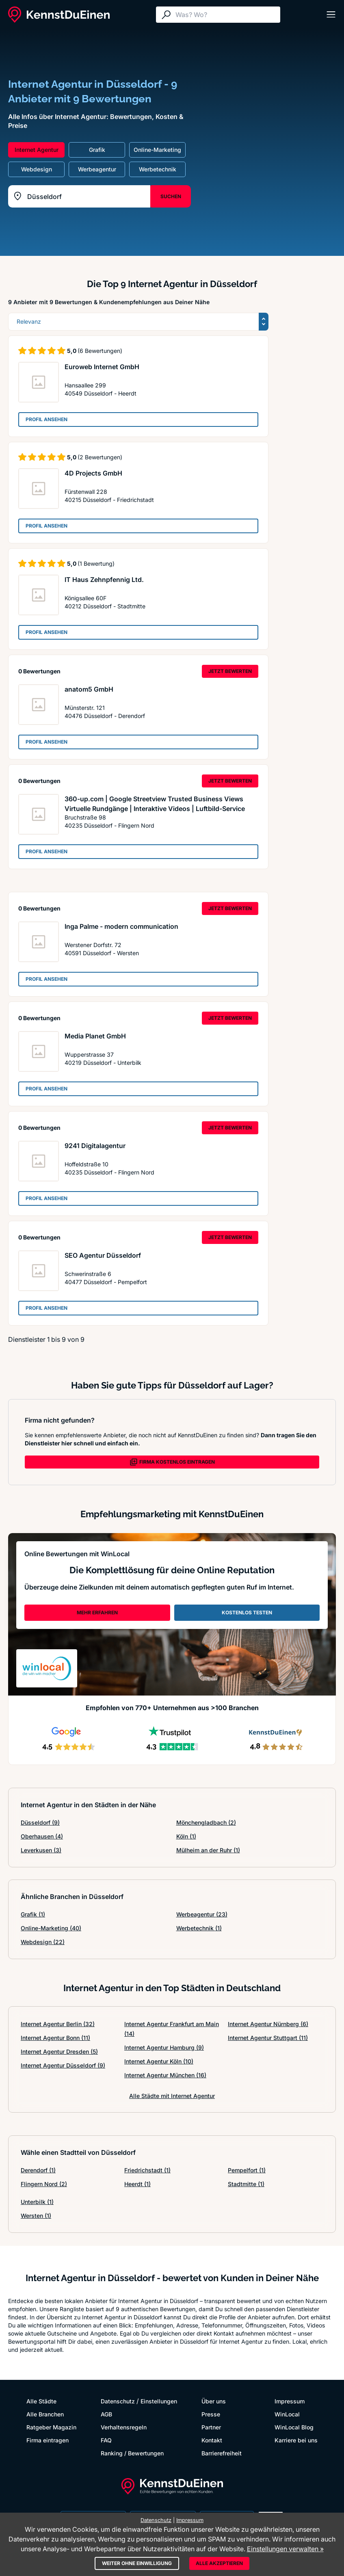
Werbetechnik (199, 1928)
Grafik (33, 1914)
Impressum (290, 2401)
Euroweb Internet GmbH (102, 367)
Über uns (213, 2401)
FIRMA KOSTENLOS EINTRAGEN (172, 1462)
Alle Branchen (45, 2414)
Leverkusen (41, 1850)
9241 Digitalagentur (95, 1146)
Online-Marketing (51, 1928)
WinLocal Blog (294, 2427)
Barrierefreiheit (221, 2453)
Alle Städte (41, 2401)
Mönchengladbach (206, 1822)
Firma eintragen (47, 2440)
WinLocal (287, 2414)
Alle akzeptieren (219, 2563)
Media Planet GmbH (95, 1036)
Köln (186, 1836)
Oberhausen (42, 1836)
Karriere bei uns (296, 2440)
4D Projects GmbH (93, 473)
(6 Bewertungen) (100, 350)
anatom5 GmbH (89, 689)
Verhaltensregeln (124, 2427)
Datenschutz (118, 2401)
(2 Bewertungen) (100, 457)
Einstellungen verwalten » (285, 2549)
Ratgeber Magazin (51, 2427)
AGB (106, 2414)
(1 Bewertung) (96, 563)
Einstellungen (159, 2401)
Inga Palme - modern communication (121, 926)
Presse (210, 2414)
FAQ (106, 2440)
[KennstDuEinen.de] (59, 14)
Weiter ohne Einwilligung (137, 2563)
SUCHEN (170, 196)
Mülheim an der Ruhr (208, 1850)
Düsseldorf (40, 1822)
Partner (211, 2427)
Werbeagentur (201, 1914)
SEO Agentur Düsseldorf (103, 1255)
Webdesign (43, 1941)
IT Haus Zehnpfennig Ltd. (104, 579)
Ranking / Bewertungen (132, 2453)
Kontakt (211, 2440)
